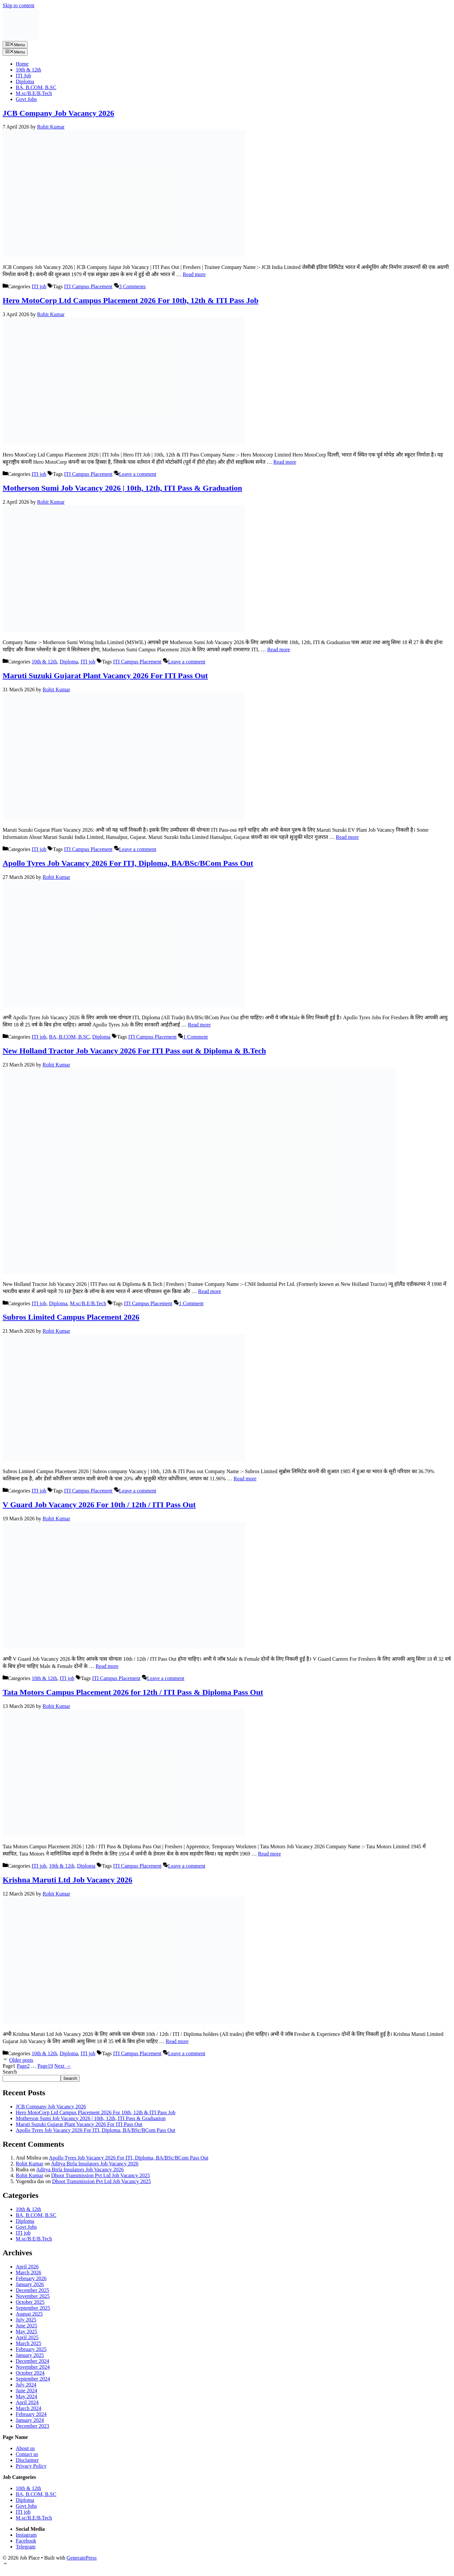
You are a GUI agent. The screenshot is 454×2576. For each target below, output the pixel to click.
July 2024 (26, 2384)
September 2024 (33, 2379)
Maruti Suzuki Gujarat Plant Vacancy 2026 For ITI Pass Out (105, 675)
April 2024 (27, 2402)
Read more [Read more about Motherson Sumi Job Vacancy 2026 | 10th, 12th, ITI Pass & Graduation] (278, 649)
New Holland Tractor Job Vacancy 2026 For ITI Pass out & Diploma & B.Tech (134, 1050)
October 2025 (30, 2302)
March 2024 (28, 2408)
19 (45, 2066)
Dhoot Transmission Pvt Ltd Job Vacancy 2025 (100, 2175)
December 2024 (32, 2361)
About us (25, 2448)
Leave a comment (137, 474)
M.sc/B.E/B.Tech (34, 93)
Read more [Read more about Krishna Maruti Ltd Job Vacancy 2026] (177, 2041)
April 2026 (27, 2266)
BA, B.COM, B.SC (36, 87)
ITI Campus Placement (88, 286)
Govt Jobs (26, 99)
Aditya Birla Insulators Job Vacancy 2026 (94, 2163)
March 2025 (28, 2343)
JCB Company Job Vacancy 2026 (58, 113)
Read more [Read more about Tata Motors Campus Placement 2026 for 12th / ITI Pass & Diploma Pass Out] (269, 1853)
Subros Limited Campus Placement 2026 (71, 1317)
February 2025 (31, 2349)
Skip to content (18, 5)
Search (10, 2072)
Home (22, 64)
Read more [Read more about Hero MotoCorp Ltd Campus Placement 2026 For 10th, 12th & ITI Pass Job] (284, 462)
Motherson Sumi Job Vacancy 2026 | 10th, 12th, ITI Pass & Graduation (122, 488)
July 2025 (26, 2319)
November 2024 (33, 2367)
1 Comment (195, 1037)
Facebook (26, 2541)
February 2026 (31, 2278)
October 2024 (30, 2373)
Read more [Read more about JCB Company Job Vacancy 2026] (194, 274)
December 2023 (32, 2426)
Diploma (25, 81)
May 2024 (26, 2396)
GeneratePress (82, 2558)
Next (62, 2066)
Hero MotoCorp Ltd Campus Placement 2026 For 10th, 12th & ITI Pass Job (130, 300)
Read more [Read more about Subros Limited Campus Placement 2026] (245, 1478)
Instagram (26, 2535)
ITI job (38, 286)
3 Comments (132, 286)
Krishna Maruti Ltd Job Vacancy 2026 (67, 1880)
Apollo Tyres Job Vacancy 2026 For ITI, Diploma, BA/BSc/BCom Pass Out (128, 863)
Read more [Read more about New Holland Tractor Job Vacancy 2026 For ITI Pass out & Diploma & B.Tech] (209, 1291)
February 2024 (31, 2414)
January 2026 (30, 2284)
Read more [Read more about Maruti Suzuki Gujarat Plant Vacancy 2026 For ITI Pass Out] (347, 837)
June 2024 (26, 2390)
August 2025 (29, 2314)
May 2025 (26, 2331)
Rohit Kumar (29, 2163)
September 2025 (33, 2308)
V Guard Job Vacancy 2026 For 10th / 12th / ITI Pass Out (99, 1504)
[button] (5, 2564)
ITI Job (23, 75)
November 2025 (33, 2296)
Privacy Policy (31, 2466)
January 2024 (30, 2420)
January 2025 (30, 2355)
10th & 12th (28, 69)
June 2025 (26, 2325)
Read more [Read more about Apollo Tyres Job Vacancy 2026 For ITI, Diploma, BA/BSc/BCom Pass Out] (199, 1024)
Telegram (25, 2546)
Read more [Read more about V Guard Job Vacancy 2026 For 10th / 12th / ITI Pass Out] (106, 1666)
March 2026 (28, 2272)
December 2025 (32, 2290)
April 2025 (27, 2337)
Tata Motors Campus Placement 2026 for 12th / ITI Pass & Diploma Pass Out (133, 1692)
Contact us (27, 2454)
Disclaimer (27, 2460)
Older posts (21, 2060)
